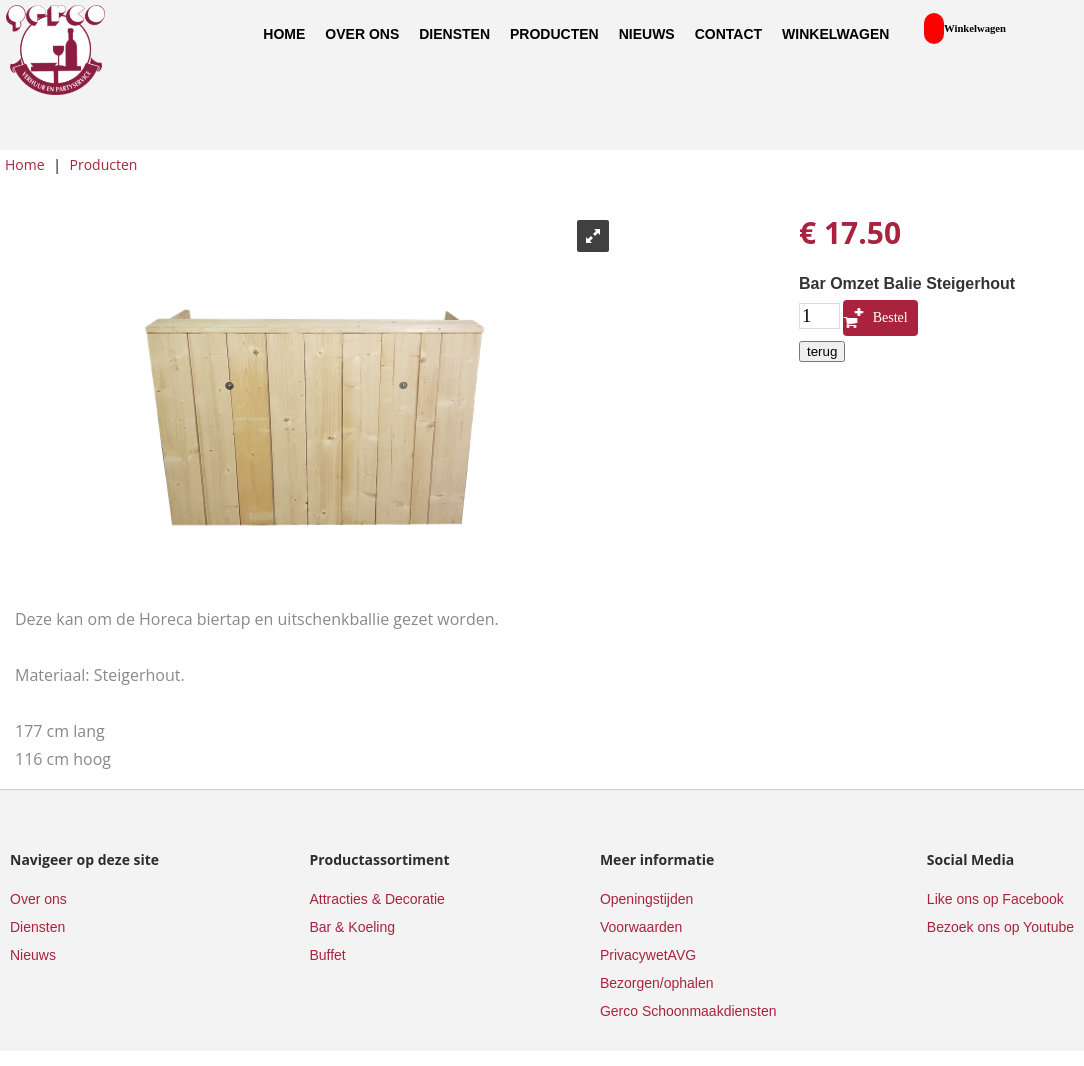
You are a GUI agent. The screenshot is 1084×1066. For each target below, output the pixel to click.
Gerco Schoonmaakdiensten (688, 1011)
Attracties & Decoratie (376, 899)
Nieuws (647, 34)
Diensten (454, 34)
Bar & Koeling (352, 927)
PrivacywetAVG (648, 955)
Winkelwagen (835, 34)
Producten (554, 34)
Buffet (327, 955)
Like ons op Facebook (995, 899)
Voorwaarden (641, 927)
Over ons (362, 34)
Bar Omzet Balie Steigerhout (907, 283)
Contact (728, 34)
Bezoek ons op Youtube (1000, 927)
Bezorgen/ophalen (657, 983)
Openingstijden (646, 899)
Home (284, 34)
